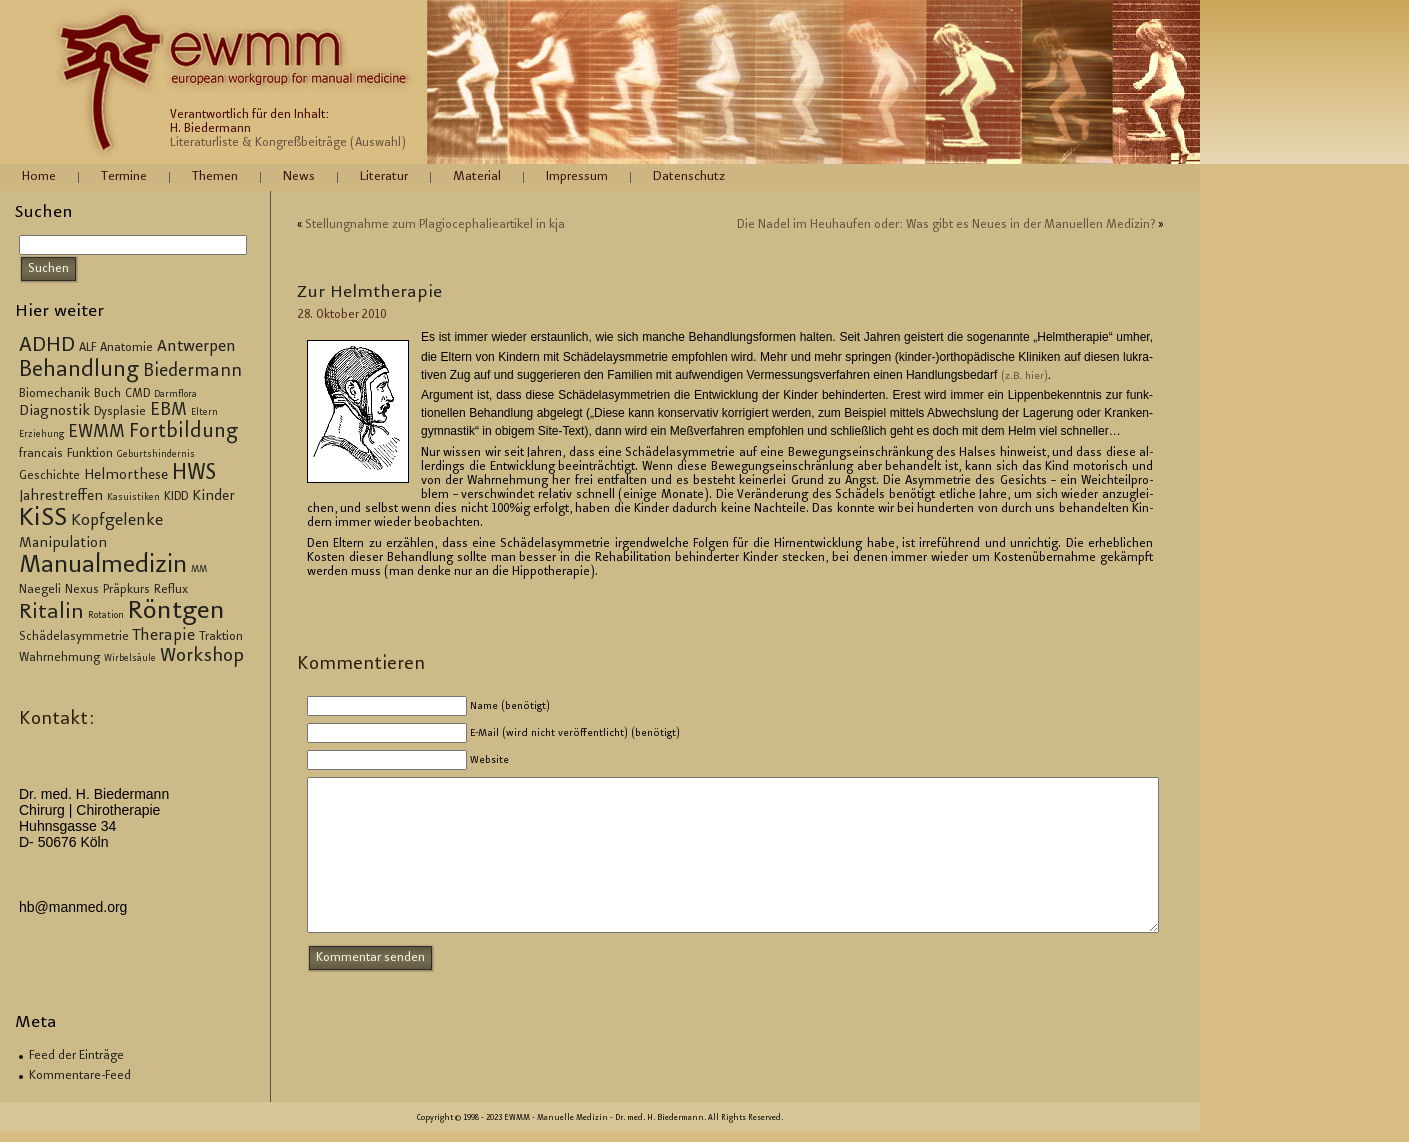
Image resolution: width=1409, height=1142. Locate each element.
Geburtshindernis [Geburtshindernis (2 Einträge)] (156, 455)
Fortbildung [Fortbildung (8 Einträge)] (183, 432)
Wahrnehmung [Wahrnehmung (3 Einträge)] (59, 658)
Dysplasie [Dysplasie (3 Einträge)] (120, 412)
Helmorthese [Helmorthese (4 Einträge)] (126, 476)
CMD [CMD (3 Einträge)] (137, 394)
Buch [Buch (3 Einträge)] (107, 394)
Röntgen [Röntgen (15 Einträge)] (176, 612)
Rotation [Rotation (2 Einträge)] (106, 616)
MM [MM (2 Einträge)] (199, 570)
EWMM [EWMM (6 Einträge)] (96, 433)
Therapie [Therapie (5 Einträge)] (164, 636)
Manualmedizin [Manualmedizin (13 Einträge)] (103, 566)
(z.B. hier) (1024, 377)
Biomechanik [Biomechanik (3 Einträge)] (54, 394)
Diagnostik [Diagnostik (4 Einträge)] (54, 412)
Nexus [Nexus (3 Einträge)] (82, 590)
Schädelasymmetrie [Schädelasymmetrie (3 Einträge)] (74, 637)
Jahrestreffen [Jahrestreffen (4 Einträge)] (61, 497)
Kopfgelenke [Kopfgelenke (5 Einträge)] (117, 521)
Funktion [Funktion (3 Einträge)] (90, 454)
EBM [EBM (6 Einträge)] (168, 411)
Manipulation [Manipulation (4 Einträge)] (63, 544)
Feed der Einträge (76, 1056)
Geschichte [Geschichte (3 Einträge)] (49, 476)
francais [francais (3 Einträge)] (41, 454)
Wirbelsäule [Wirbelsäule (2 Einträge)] (130, 659)
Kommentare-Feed (80, 1076)
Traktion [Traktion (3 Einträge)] (221, 637)
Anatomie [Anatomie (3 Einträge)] (126, 348)
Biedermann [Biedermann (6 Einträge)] (192, 372)
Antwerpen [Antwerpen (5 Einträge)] (196, 347)
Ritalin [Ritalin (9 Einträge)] (51, 613)
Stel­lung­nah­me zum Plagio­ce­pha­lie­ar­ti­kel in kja (435, 225)
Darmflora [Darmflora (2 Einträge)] (175, 395)
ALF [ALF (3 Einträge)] (87, 348)
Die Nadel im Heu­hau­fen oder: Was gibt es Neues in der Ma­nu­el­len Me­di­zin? (946, 225)
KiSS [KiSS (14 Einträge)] (43, 519)
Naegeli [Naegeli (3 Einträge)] (40, 590)
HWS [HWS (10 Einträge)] (194, 474)
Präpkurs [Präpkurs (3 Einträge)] (126, 590)
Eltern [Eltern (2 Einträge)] (204, 413)
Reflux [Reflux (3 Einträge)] (171, 590)
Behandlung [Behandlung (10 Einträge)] (79, 371)
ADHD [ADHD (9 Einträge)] (47, 346)
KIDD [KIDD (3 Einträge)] (176, 497)
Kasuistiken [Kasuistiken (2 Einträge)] (133, 498)
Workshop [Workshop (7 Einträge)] (202, 656)
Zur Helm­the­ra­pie (369, 293)
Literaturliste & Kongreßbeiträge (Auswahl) (288, 143)
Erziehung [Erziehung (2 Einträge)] (41, 435)
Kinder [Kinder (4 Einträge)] (213, 497)
